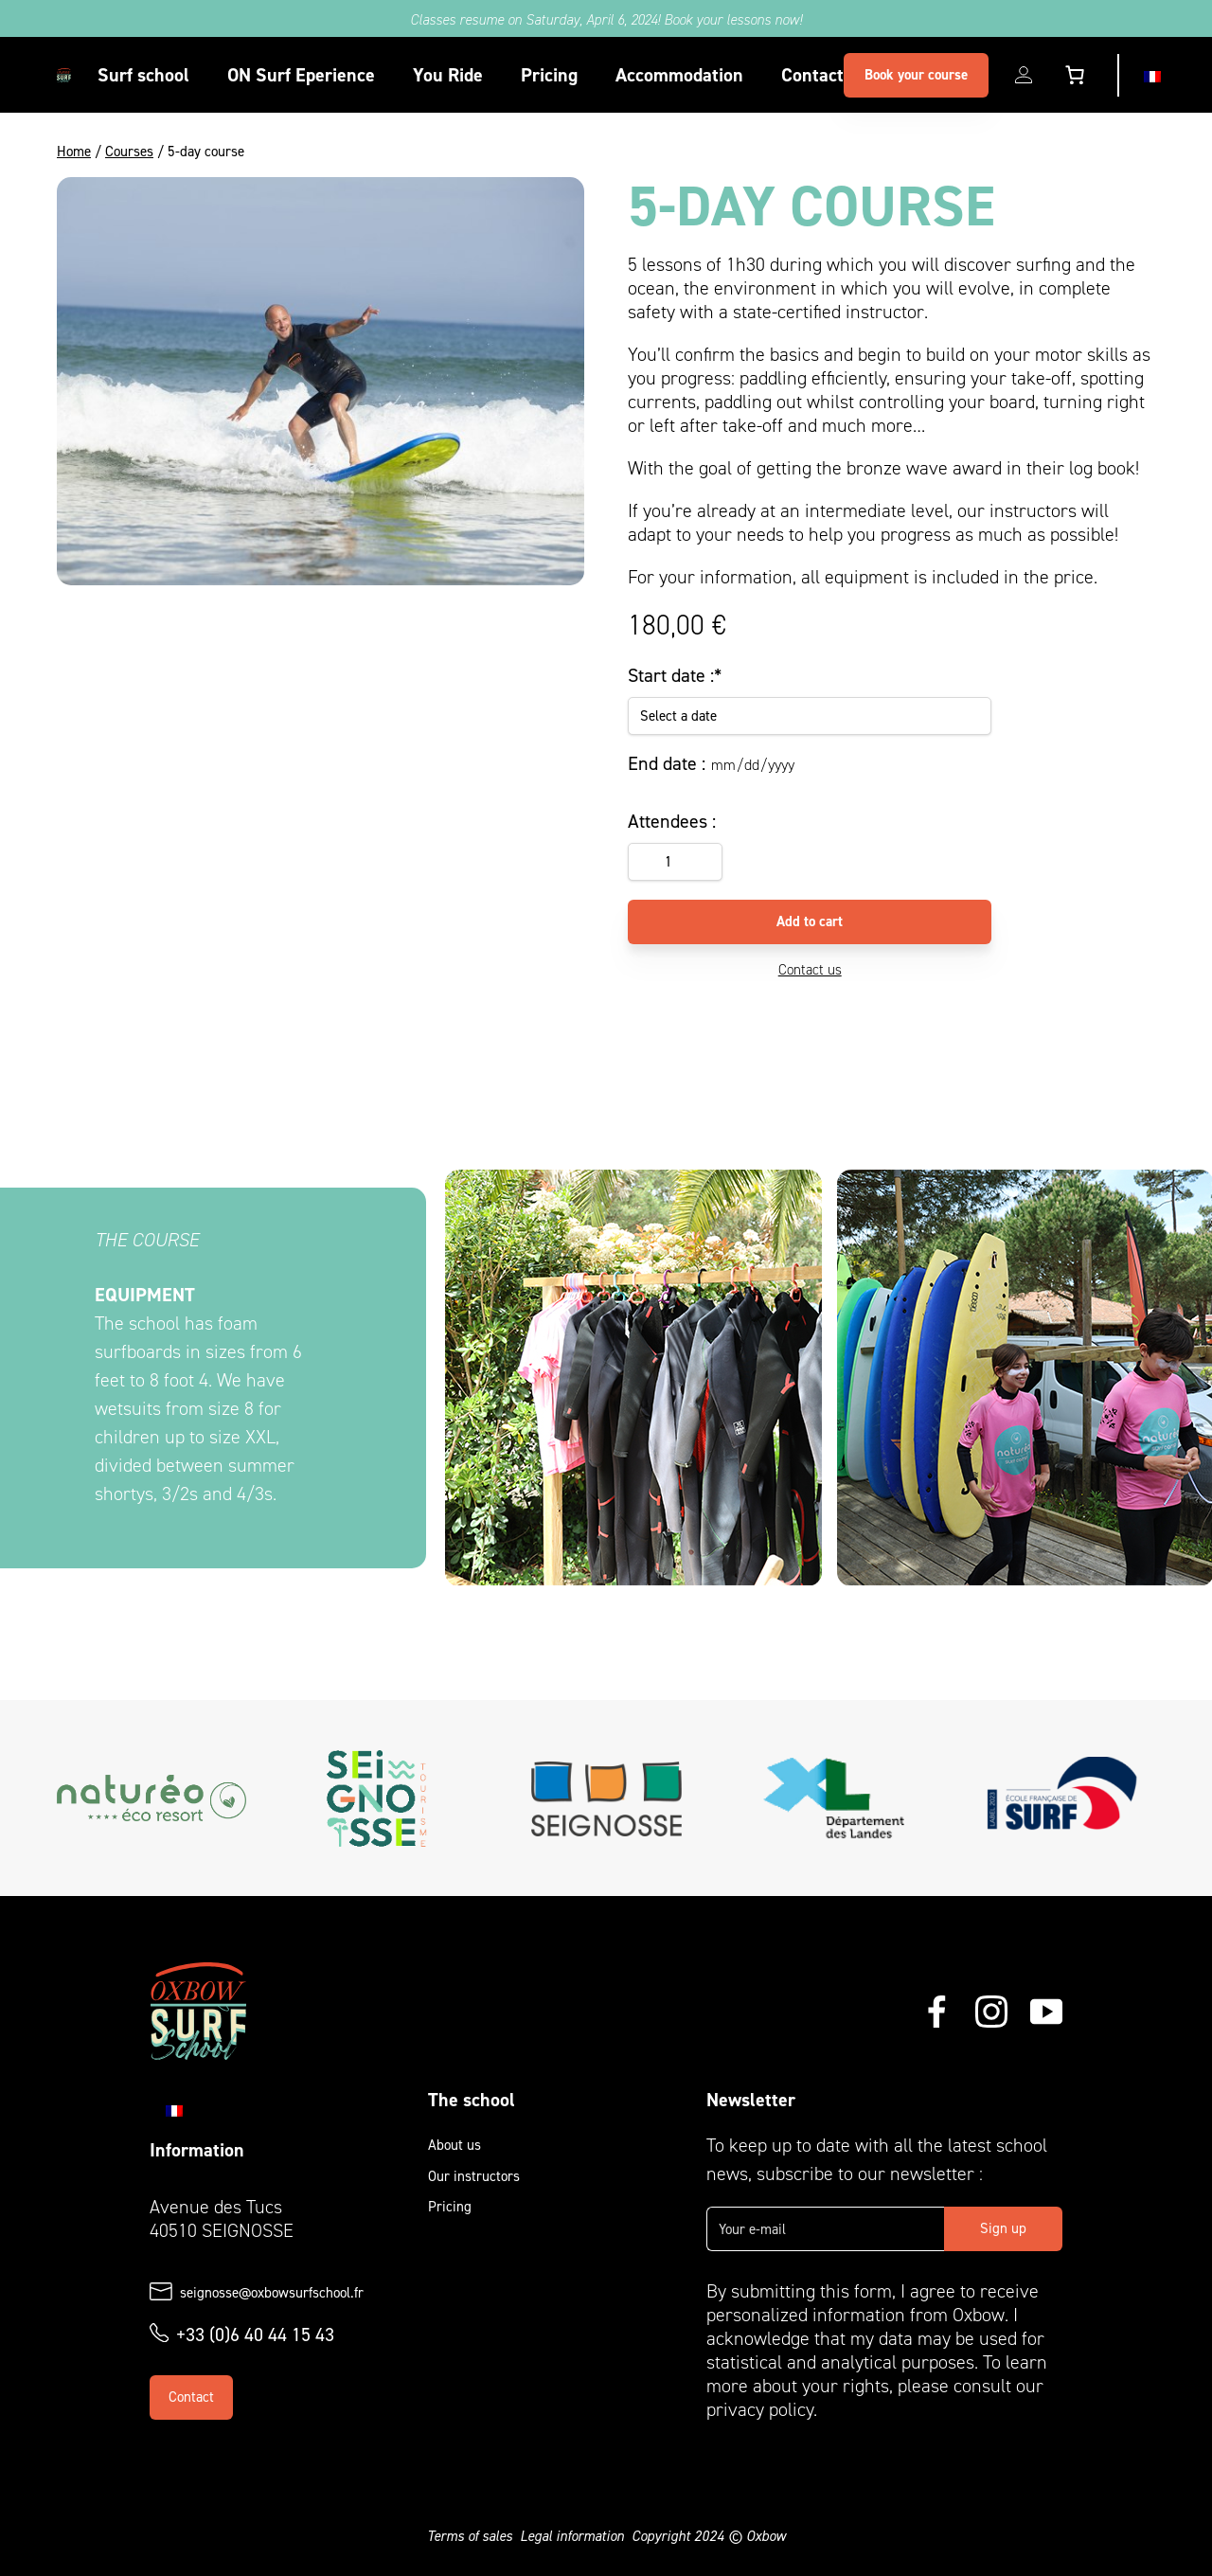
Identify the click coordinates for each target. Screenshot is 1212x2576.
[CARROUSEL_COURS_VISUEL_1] (633, 1378)
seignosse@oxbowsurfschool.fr (272, 2292)
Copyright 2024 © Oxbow (709, 2536)
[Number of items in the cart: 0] (1074, 74)
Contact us (810, 969)
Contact (812, 75)
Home (74, 151)
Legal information (572, 2536)
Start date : (675, 675)
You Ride (448, 75)
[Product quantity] (675, 862)
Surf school (143, 75)
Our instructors (474, 2176)
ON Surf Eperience (301, 75)
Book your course (916, 74)
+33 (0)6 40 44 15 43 (255, 2334)
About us (454, 2145)
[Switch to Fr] (1152, 75)
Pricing (549, 75)
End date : (666, 763)
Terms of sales (469, 2536)
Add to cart (809, 921)
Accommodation (679, 75)
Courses (129, 151)
